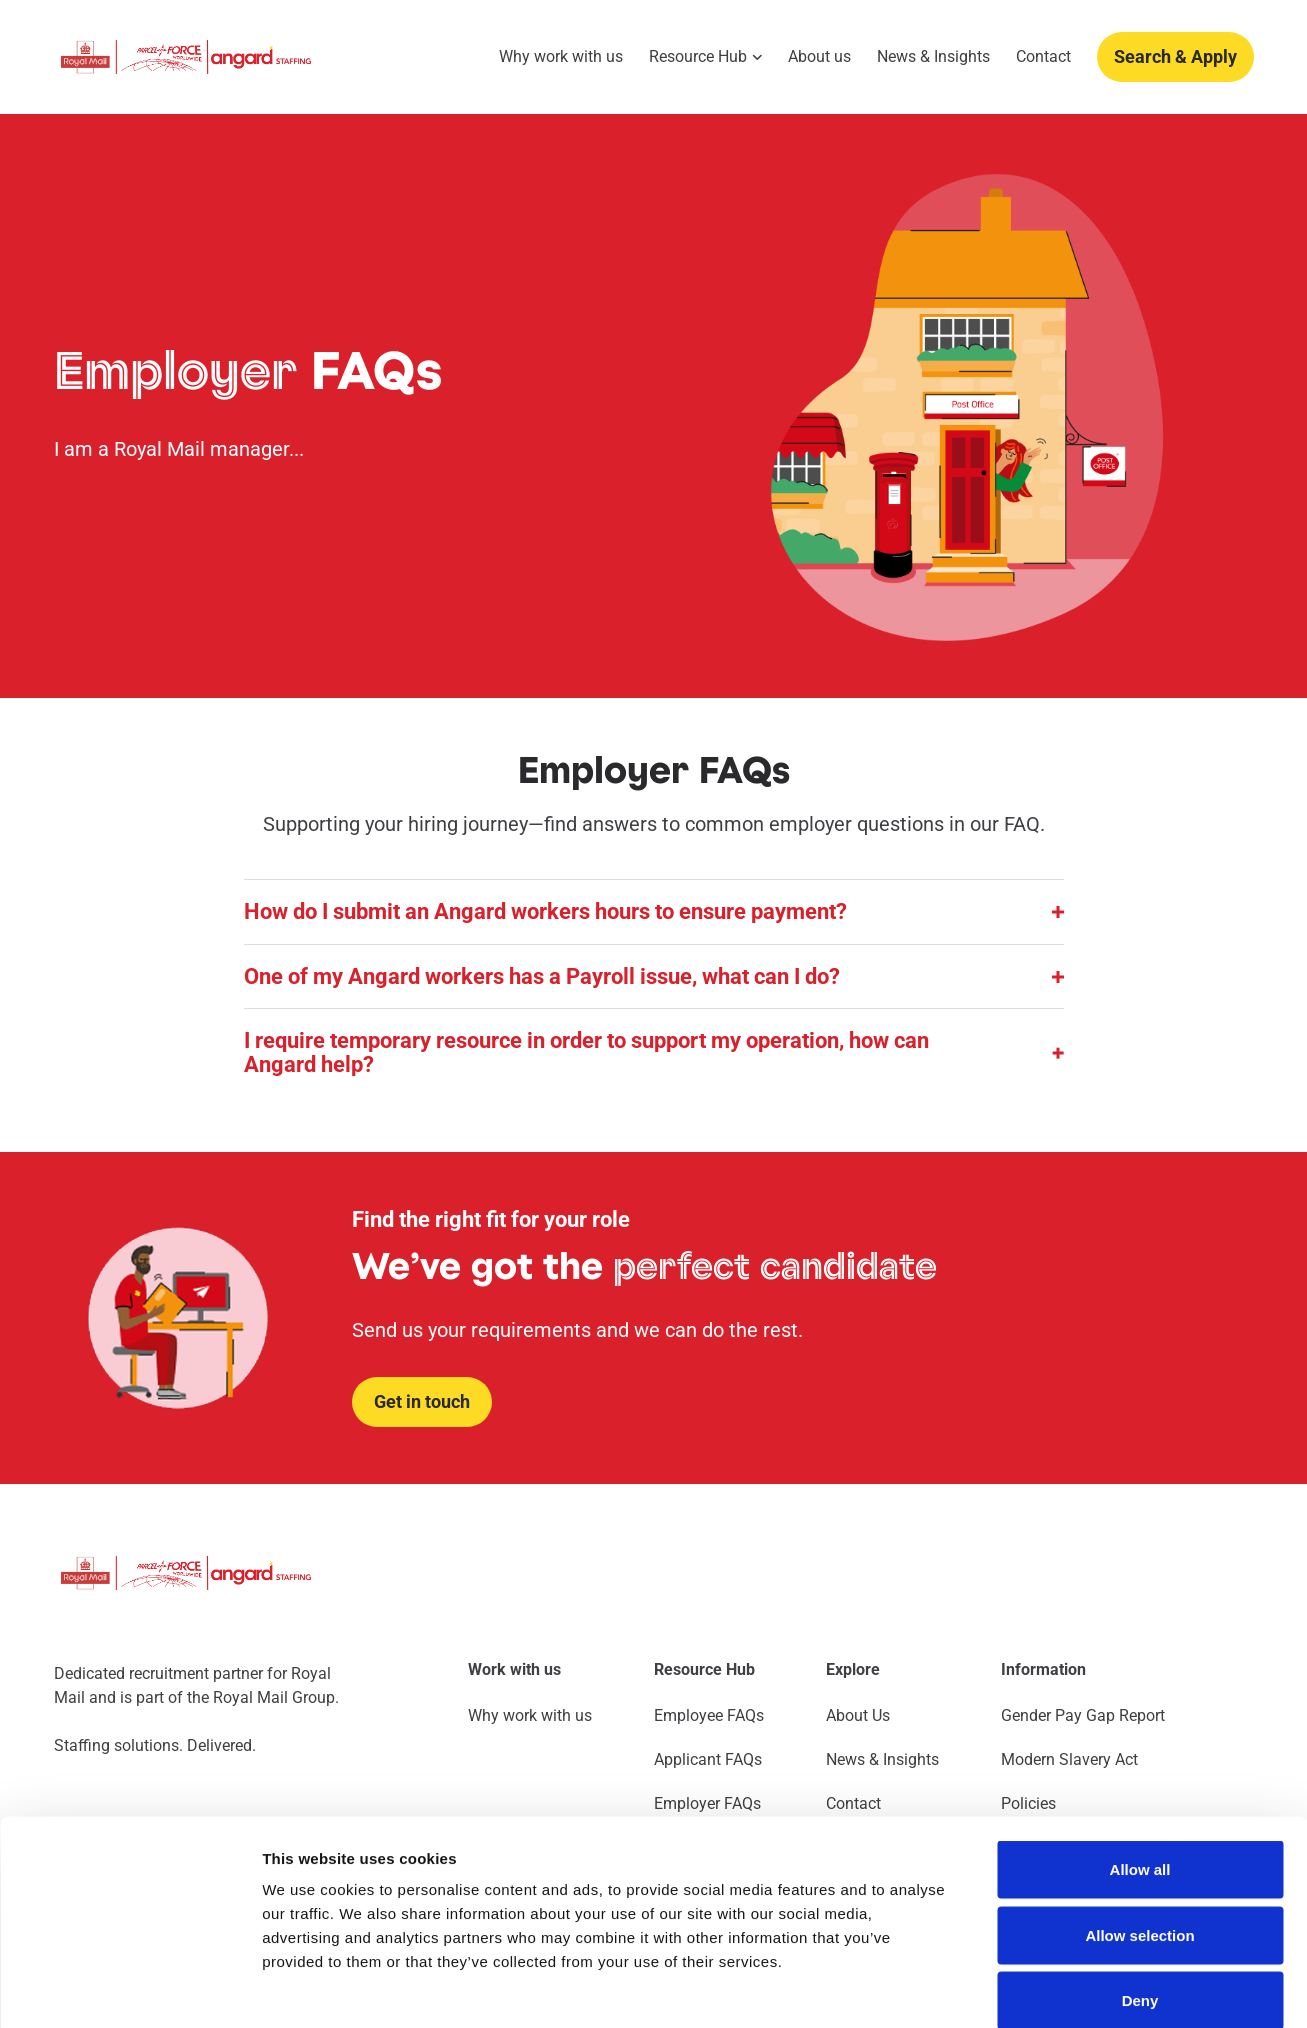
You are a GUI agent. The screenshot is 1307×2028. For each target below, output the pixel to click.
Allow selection (1139, 1831)
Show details (1049, 1988)
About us (819, 57)
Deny (1140, 1896)
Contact (1043, 57)
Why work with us (561, 57)
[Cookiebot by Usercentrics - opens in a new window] (129, 1989)
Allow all (1140, 1765)
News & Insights (933, 57)
